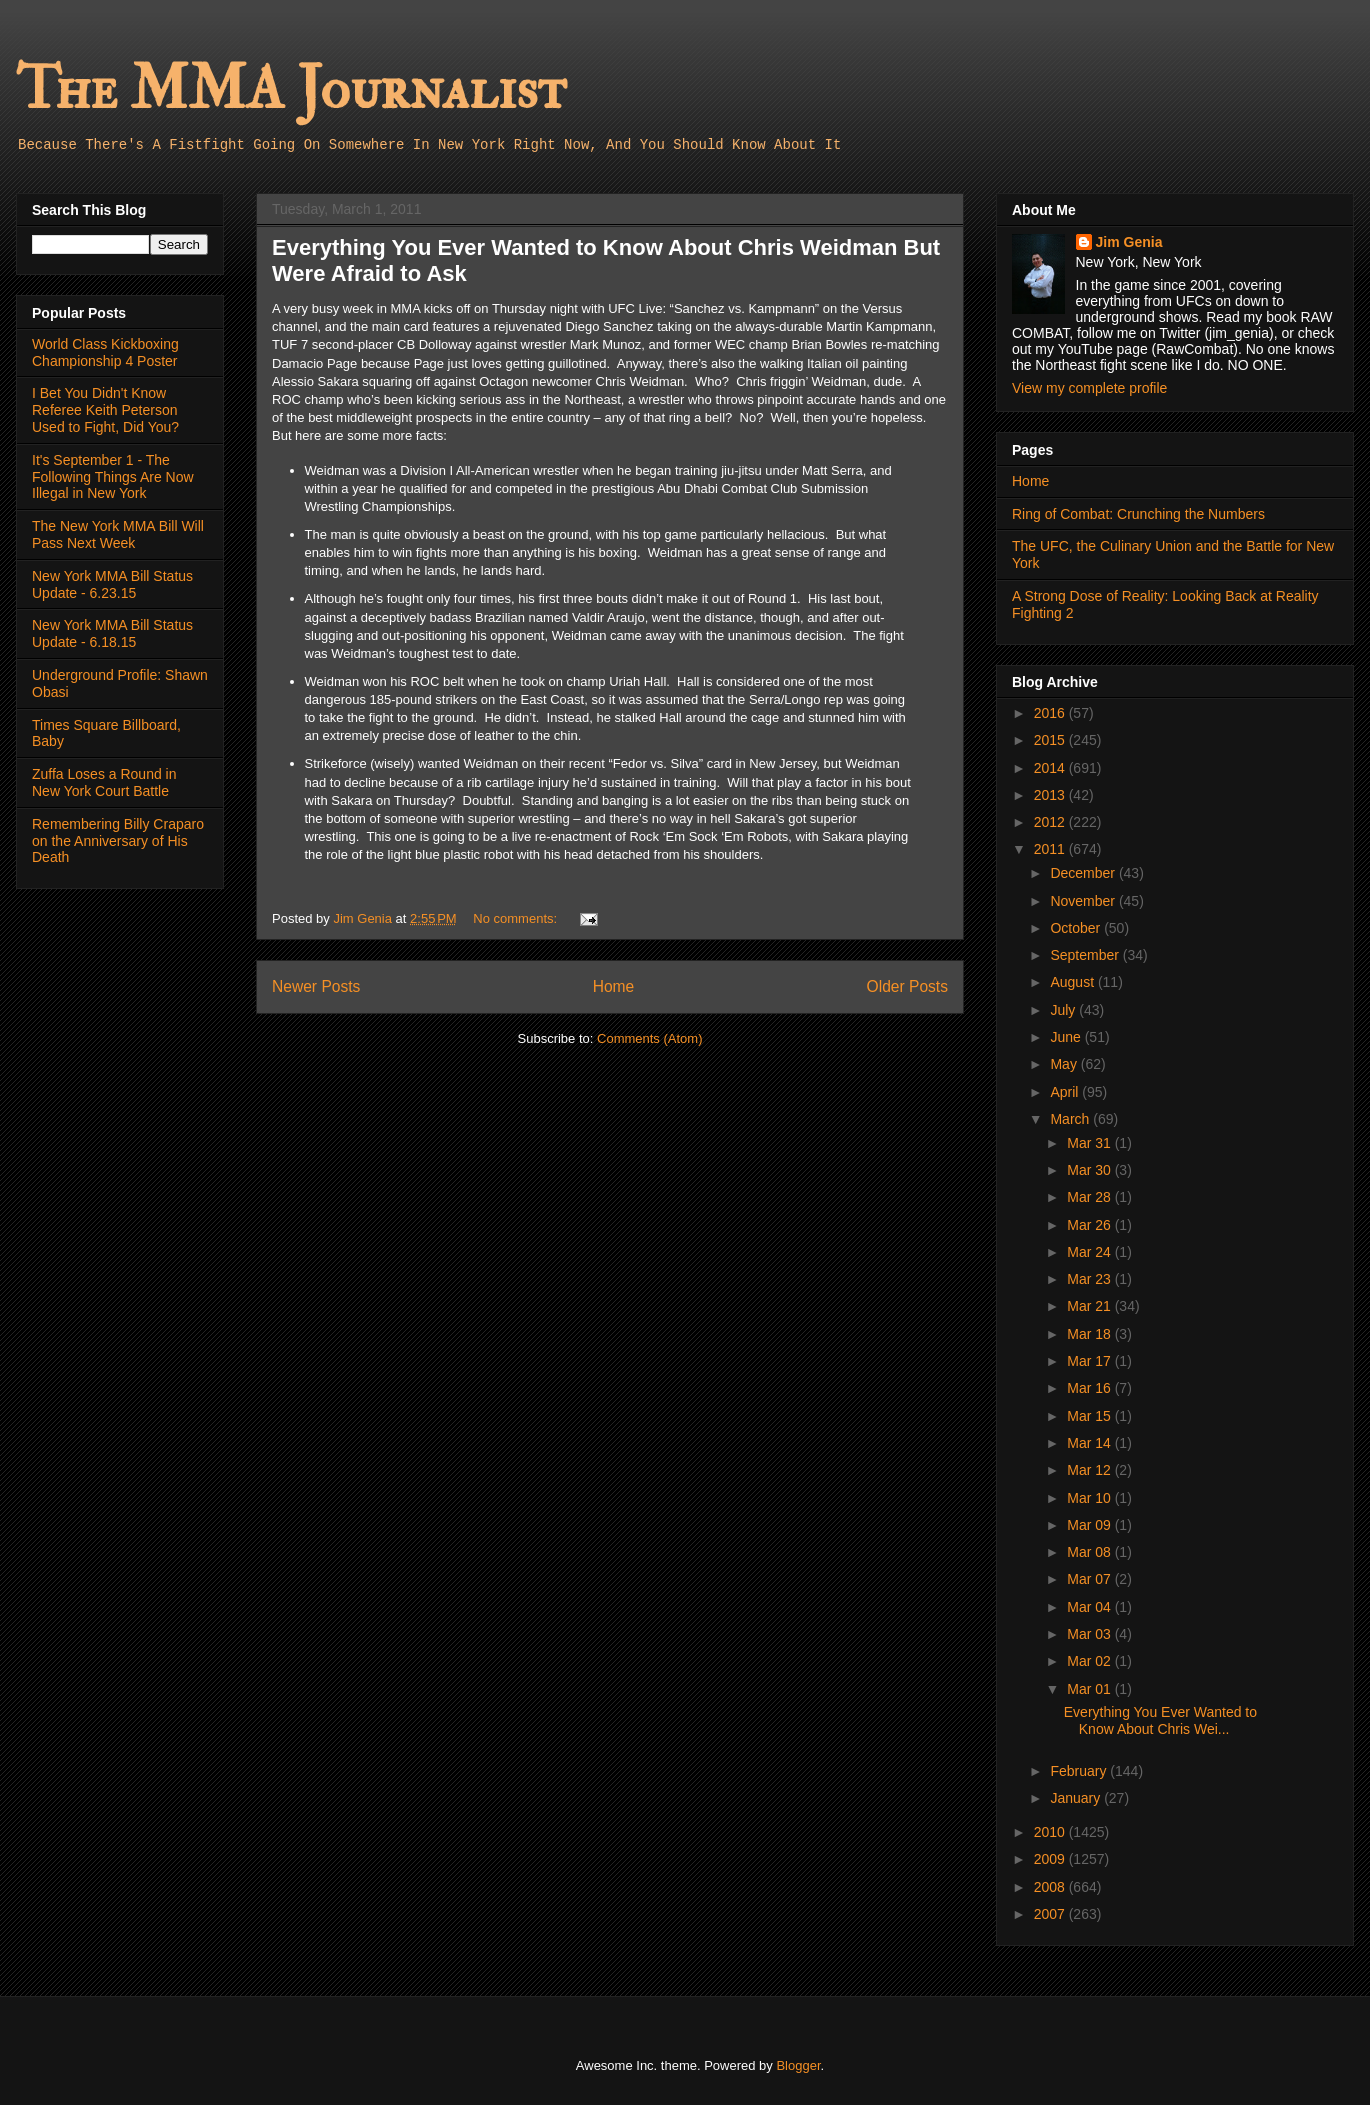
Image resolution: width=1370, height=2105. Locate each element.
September (1086, 955)
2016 (1051, 713)
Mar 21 (1090, 1306)
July (1064, 1010)
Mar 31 (1090, 1143)
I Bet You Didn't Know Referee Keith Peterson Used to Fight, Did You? (105, 410)
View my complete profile (1089, 388)
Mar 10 (1090, 1498)
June (1067, 1037)
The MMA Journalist (291, 89)
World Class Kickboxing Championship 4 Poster (105, 352)
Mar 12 (1090, 1470)
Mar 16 (1090, 1388)
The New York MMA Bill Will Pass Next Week (118, 534)
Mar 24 (1090, 1252)
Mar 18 (1090, 1334)
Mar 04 (1090, 1607)
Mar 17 (1090, 1361)
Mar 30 (1090, 1170)
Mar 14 (1090, 1443)
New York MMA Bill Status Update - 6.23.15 (112, 584)
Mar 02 (1090, 1661)
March (1071, 1119)
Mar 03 (1090, 1634)
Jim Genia (1129, 242)
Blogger (798, 2065)
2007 (1051, 1914)
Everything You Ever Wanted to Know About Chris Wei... (1160, 1720)
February (1080, 1771)
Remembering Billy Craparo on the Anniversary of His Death (118, 841)
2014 (1051, 768)
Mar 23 (1090, 1279)
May (1065, 1064)
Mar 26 (1090, 1225)
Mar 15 (1090, 1416)
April (1066, 1092)
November (1084, 901)
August (1073, 982)
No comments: (516, 918)
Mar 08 (1090, 1552)
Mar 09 (1090, 1525)
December (1084, 873)
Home (614, 986)
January (1077, 1798)
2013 (1051, 795)
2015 (1051, 740)
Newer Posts (316, 986)
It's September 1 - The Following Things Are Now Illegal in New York (113, 477)
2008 (1051, 1887)
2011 (1051, 849)
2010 (1051, 1832)
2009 (1051, 1859)
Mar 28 (1090, 1197)
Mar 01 (1090, 1689)
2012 (1051, 822)
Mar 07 (1090, 1579)
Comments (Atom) (649, 1038)
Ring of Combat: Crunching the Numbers (1138, 514)
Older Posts (907, 986)
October (1077, 928)
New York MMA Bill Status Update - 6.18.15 (112, 633)
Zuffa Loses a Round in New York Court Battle (104, 782)
